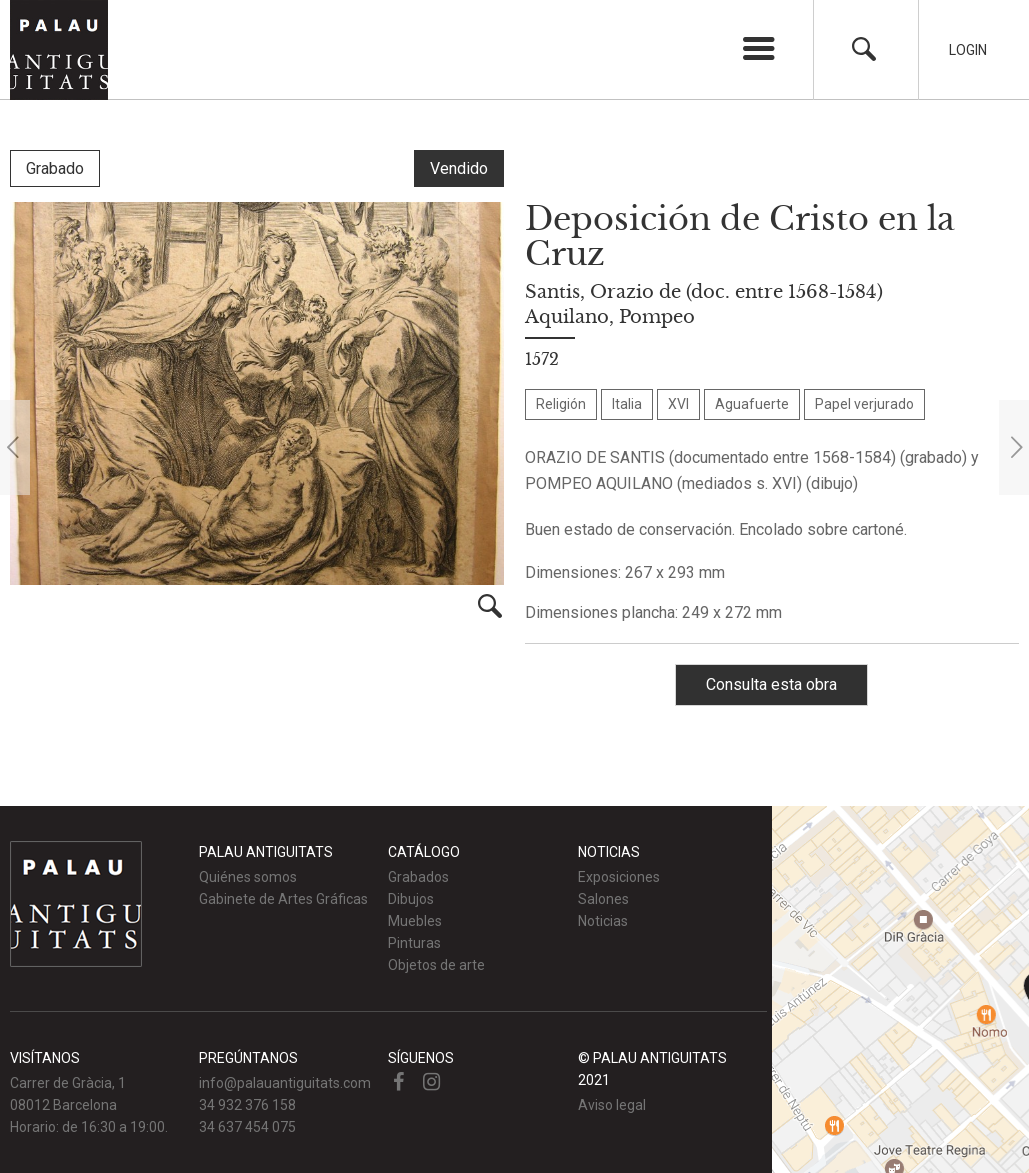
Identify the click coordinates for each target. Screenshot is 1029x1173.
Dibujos (411, 899)
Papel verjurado (864, 404)
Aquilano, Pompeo (610, 317)
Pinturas (414, 943)
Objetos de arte (436, 965)
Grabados (418, 877)
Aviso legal (612, 1105)
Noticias (603, 921)
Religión (561, 404)
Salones (603, 899)
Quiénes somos (248, 877)
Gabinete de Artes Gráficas (283, 899)
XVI (678, 404)
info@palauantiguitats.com (285, 1083)
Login (968, 50)
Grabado (55, 168)
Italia (627, 404)
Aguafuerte (752, 404)
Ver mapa (900, 989)
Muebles (415, 921)
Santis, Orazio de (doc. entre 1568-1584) (704, 292)
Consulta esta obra (771, 684)
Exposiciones (619, 877)
